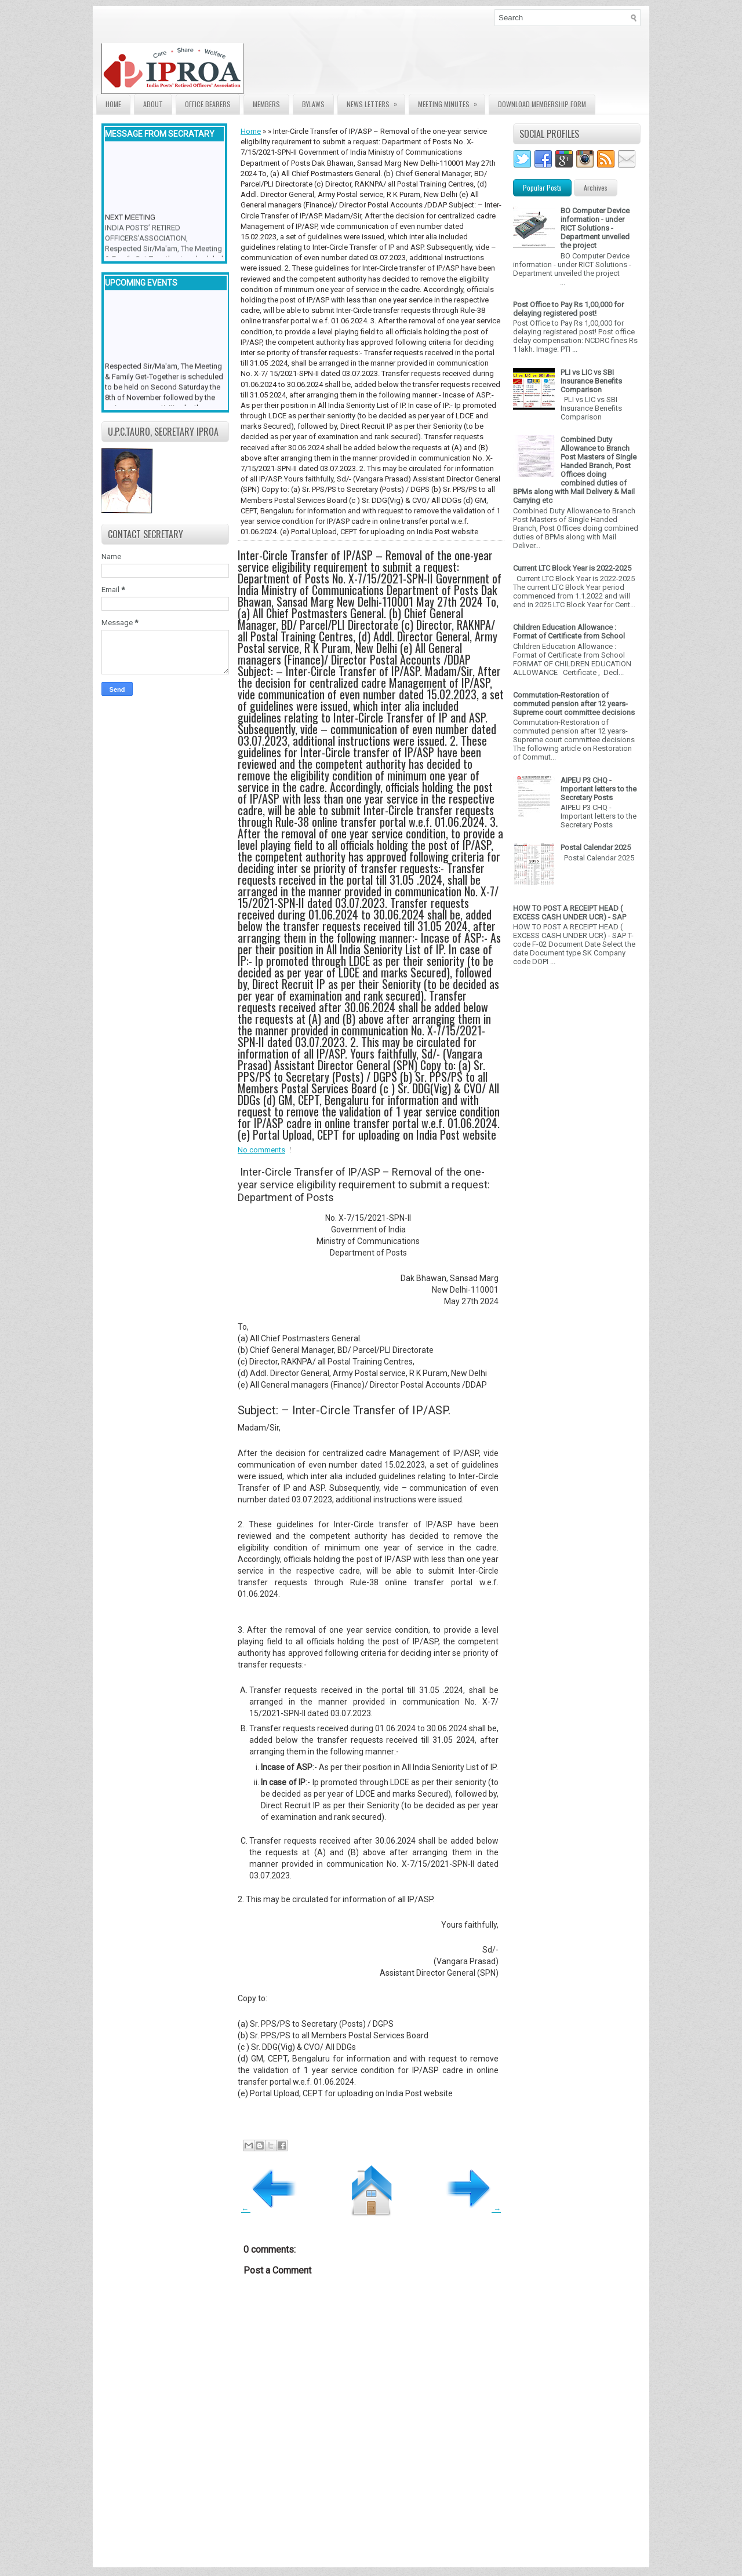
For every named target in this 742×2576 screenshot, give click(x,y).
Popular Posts (542, 187)
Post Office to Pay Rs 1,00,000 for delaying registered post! (568, 309)
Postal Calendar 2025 (596, 847)
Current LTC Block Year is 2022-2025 (572, 568)
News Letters (376, 101)
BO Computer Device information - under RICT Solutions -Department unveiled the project (595, 228)
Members (266, 104)
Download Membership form (542, 104)
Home (113, 104)
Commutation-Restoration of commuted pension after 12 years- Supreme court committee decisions (574, 704)
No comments (261, 1149)
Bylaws (313, 104)
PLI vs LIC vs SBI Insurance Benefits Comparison (591, 381)
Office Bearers (208, 104)
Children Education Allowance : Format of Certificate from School (569, 631)
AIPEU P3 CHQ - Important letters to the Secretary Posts (598, 789)
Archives (596, 187)
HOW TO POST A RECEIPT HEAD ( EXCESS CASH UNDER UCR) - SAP (569, 912)
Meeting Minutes (451, 101)
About (153, 104)
